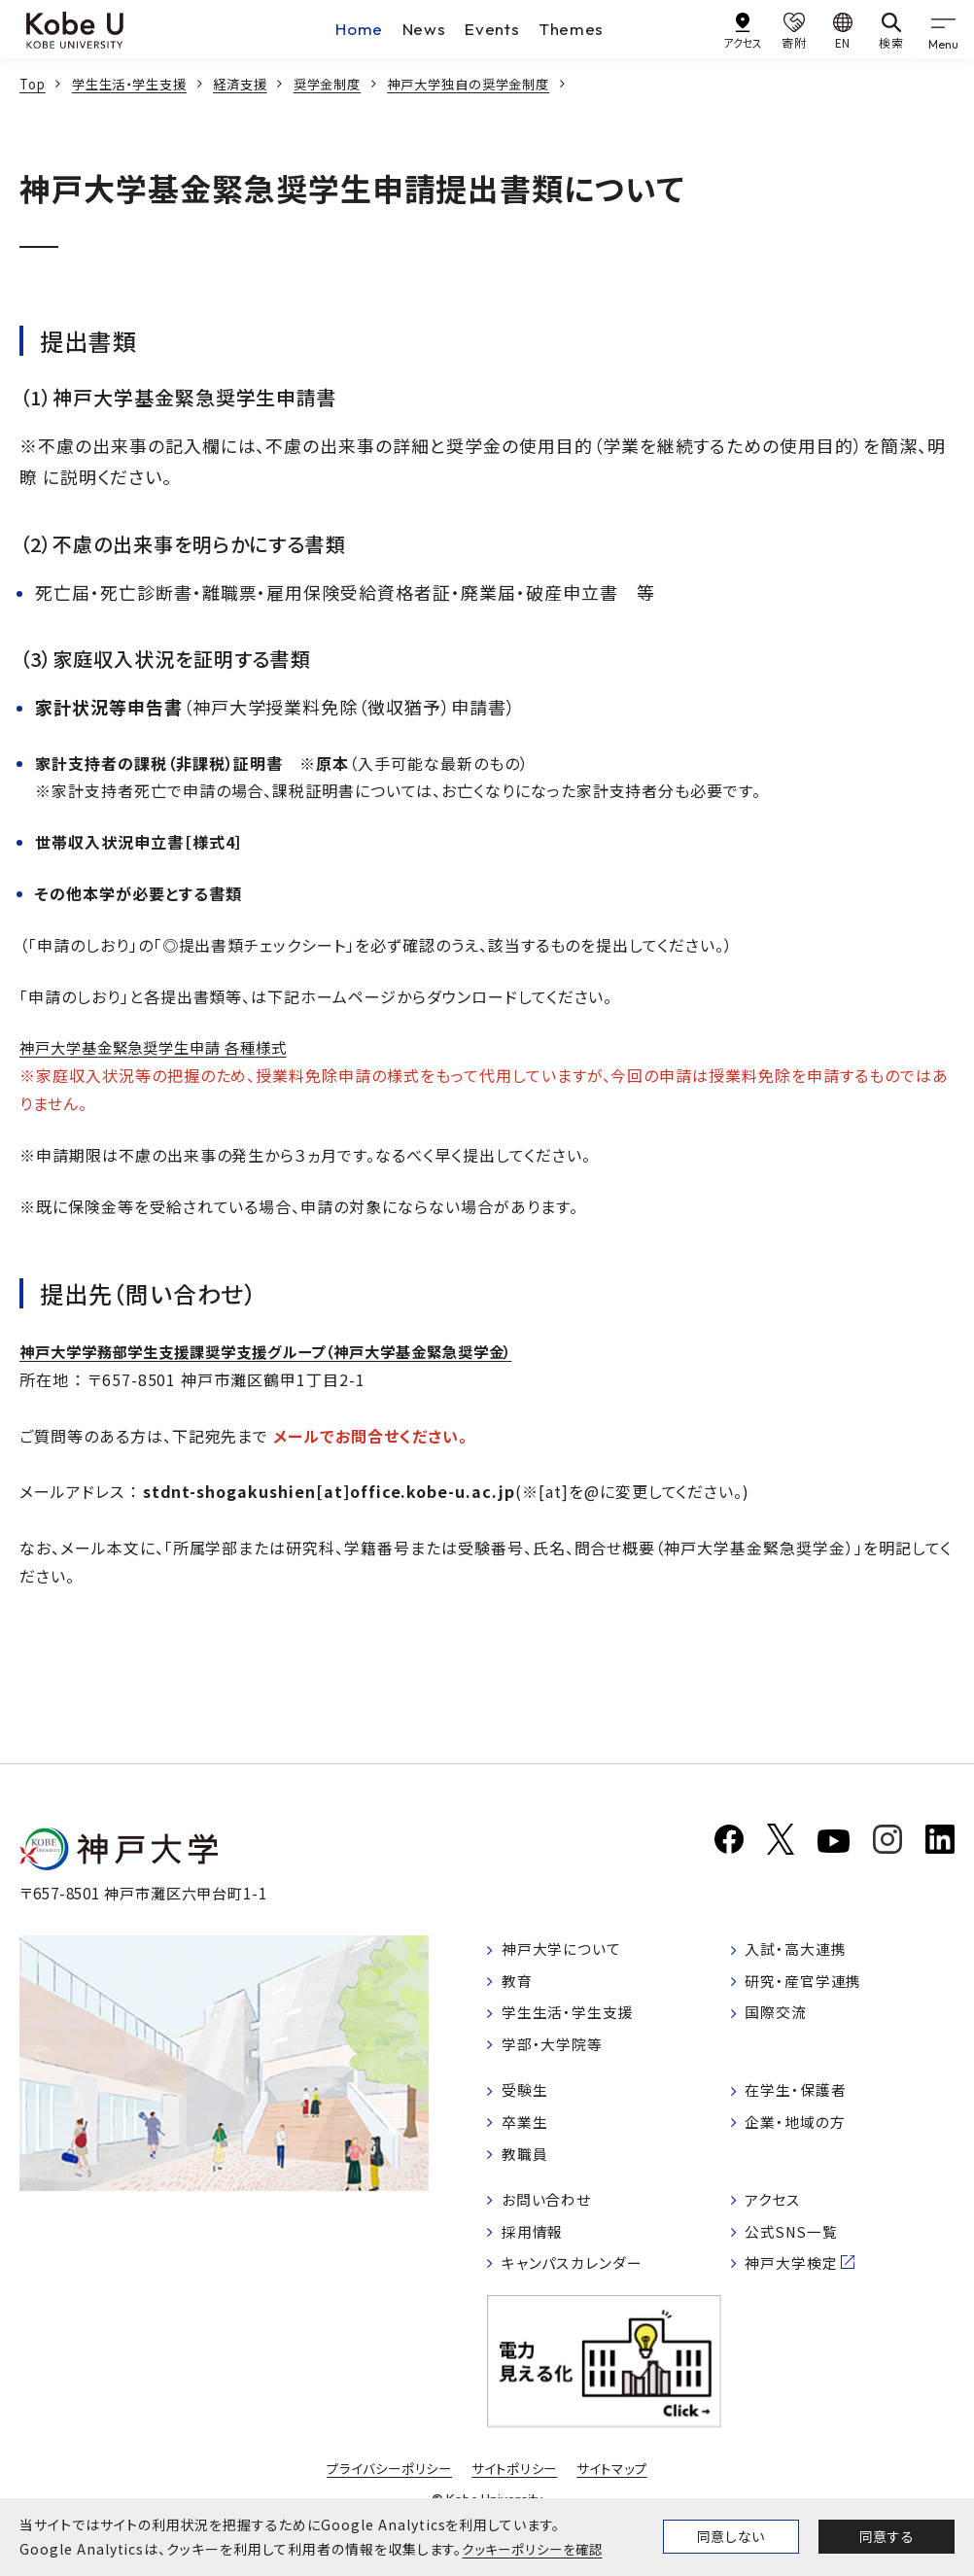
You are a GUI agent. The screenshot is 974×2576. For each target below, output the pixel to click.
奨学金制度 (345, 83)
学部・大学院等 (556, 2055)
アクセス (776, 2215)
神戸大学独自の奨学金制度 (495, 83)
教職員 (527, 2167)
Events (493, 28)
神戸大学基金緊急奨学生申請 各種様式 (161, 1047)
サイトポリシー (516, 2487)
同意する (886, 2536)
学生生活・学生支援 (137, 83)
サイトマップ (618, 2487)
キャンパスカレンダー (578, 2280)
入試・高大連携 (800, 1955)
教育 (519, 1989)
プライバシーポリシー (384, 2487)
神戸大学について (567, 1955)
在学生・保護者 (800, 2101)
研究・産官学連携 (809, 1989)
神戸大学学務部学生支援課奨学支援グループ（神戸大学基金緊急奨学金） (282, 1351)
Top (34, 83)
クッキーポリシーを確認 (536, 2549)
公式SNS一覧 (797, 2248)
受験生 (527, 2101)
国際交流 (780, 2022)
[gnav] (945, 29)
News (423, 28)
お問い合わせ (551, 2215)
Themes (574, 28)
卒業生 (527, 2134)
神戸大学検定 (796, 2280)
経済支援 (254, 83)
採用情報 (536, 2248)
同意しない (731, 2536)
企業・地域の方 (800, 2134)
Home (357, 28)
